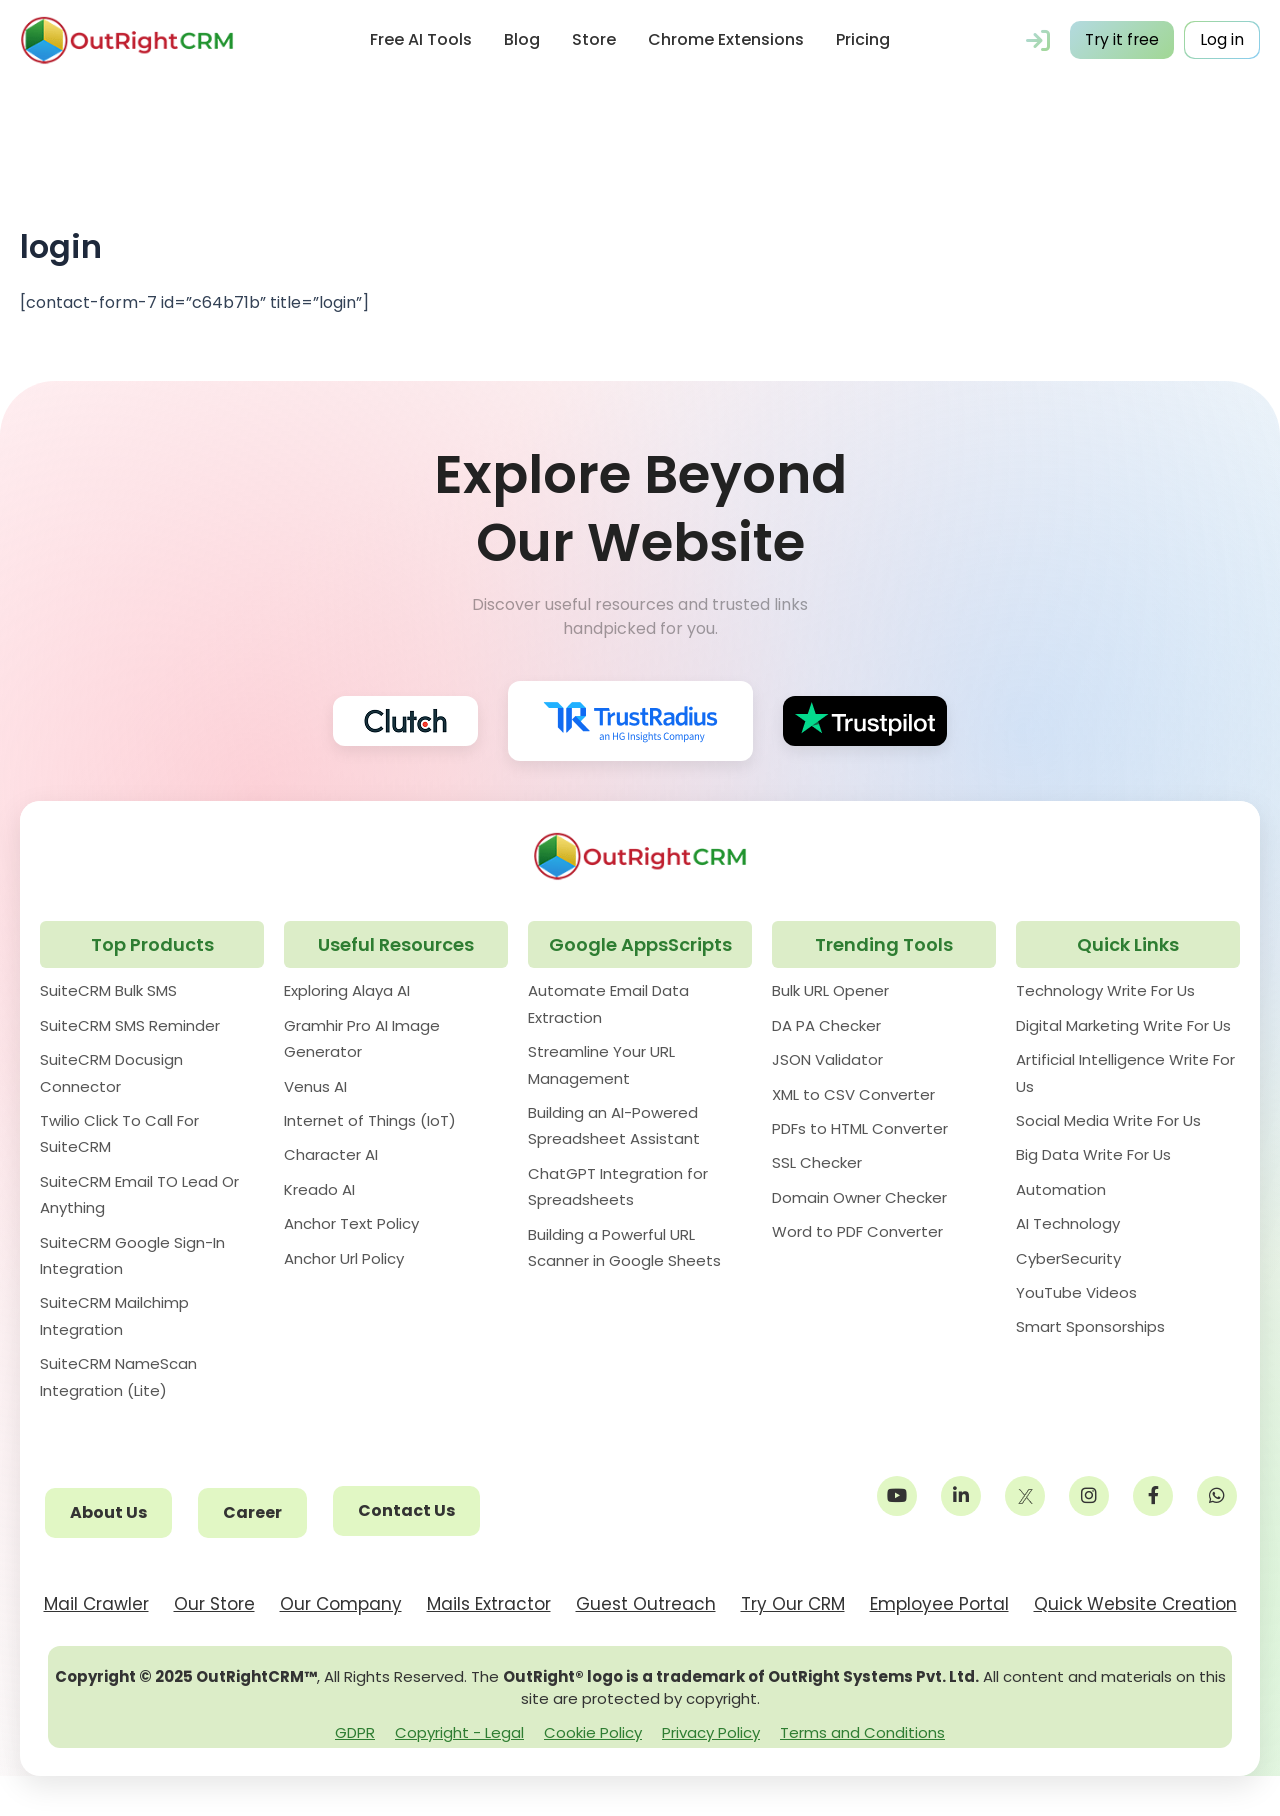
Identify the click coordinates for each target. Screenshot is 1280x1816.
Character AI (331, 1154)
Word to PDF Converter (857, 1231)
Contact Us (406, 1510)
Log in (1222, 39)
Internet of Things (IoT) (370, 1120)
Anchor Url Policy (344, 1258)
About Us (108, 1512)
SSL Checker (817, 1162)
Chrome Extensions (725, 39)
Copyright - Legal (459, 1732)
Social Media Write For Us (1108, 1120)
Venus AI (315, 1086)
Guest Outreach (646, 1604)
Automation (1061, 1189)
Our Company (341, 1604)
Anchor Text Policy (351, 1223)
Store (593, 39)
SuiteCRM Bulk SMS (108, 990)
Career (252, 1512)
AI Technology (1068, 1223)
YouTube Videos (1076, 1292)
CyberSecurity (1068, 1258)
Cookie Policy (593, 1732)
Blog (521, 39)
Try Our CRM (793, 1604)
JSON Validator (827, 1059)
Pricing (862, 39)
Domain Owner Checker (859, 1197)
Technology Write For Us (1105, 990)
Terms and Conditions (862, 1732)
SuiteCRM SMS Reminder (130, 1025)
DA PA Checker (826, 1025)
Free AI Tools (420, 39)
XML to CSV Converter (853, 1094)
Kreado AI (319, 1189)
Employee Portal (939, 1604)
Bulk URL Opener (830, 990)
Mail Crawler (96, 1604)
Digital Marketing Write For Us (1123, 1025)
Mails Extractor (489, 1604)
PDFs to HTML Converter (860, 1128)
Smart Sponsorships (1090, 1326)
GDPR (355, 1732)
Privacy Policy (711, 1732)
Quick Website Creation (1135, 1604)
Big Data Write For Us (1093, 1154)
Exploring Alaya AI (347, 990)
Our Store (214, 1604)
